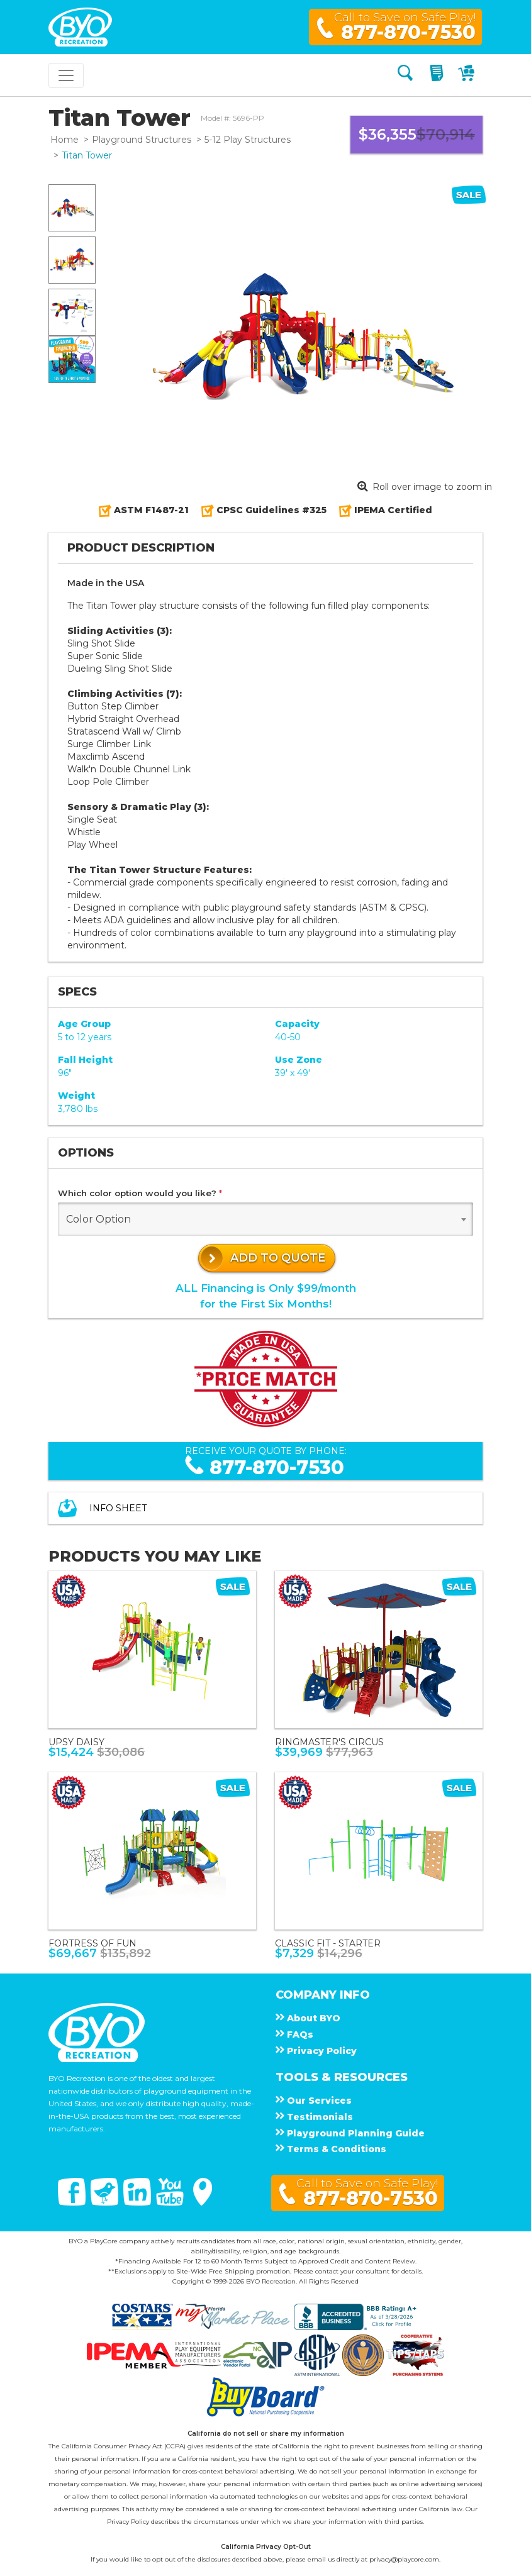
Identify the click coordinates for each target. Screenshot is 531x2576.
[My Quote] (438, 75)
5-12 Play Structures (247, 139)
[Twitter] (106, 2202)
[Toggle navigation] (66, 75)
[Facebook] (73, 2202)
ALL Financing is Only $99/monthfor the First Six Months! (266, 1296)
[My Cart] (468, 75)
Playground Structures (141, 139)
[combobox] (265, 1219)
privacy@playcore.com (404, 2559)
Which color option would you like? (140, 1193)
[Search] (405, 75)
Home (64, 139)
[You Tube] (171, 2202)
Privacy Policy (128, 2522)
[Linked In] (138, 2202)
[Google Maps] (202, 2202)
